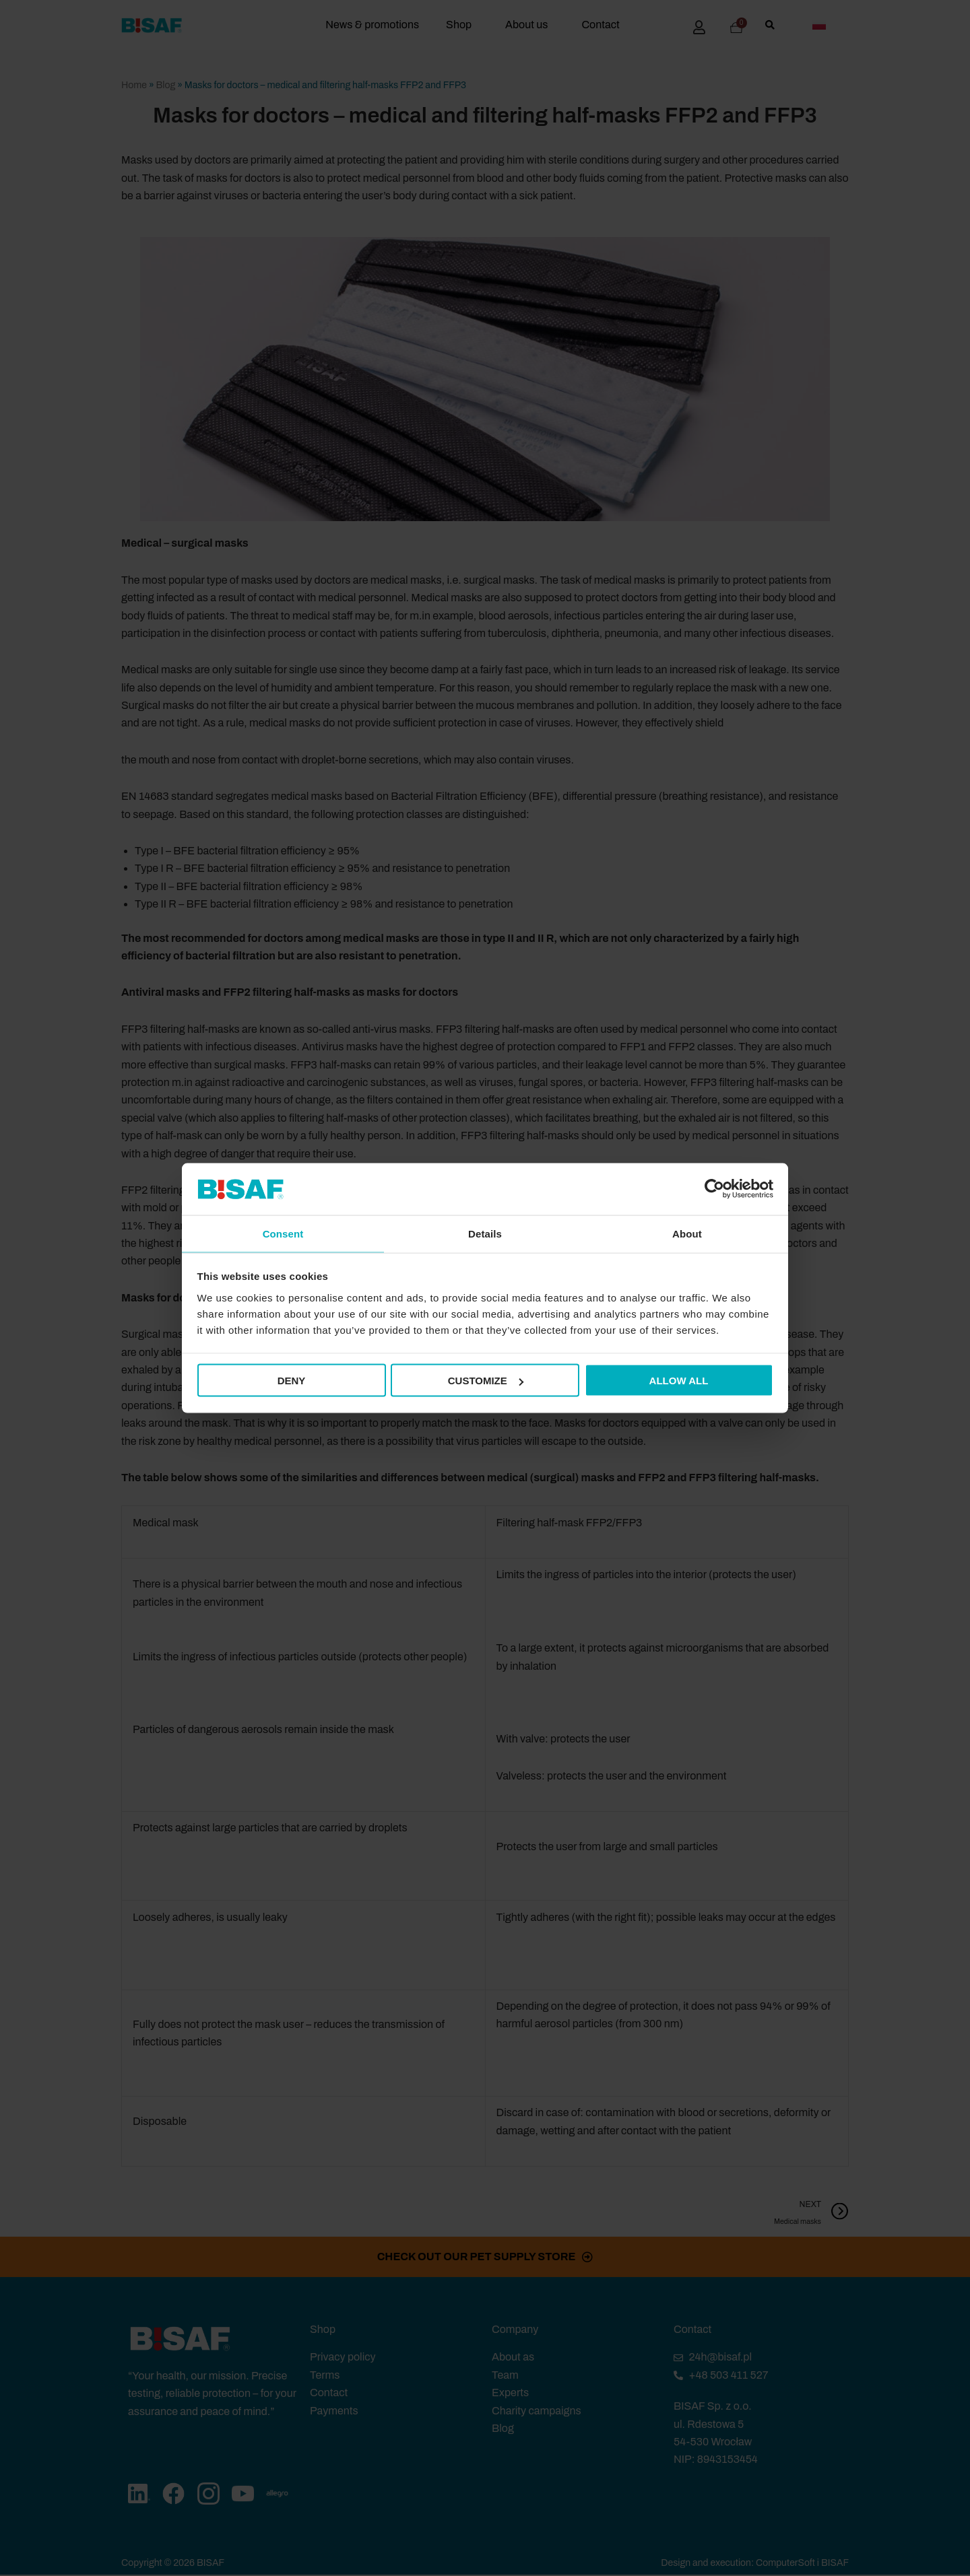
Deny (292, 1381)
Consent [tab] (283, 1232)
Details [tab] (485, 1232)
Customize (485, 1381)
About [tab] (687, 1232)
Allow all (679, 1381)
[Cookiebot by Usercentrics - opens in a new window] (714, 1188)
